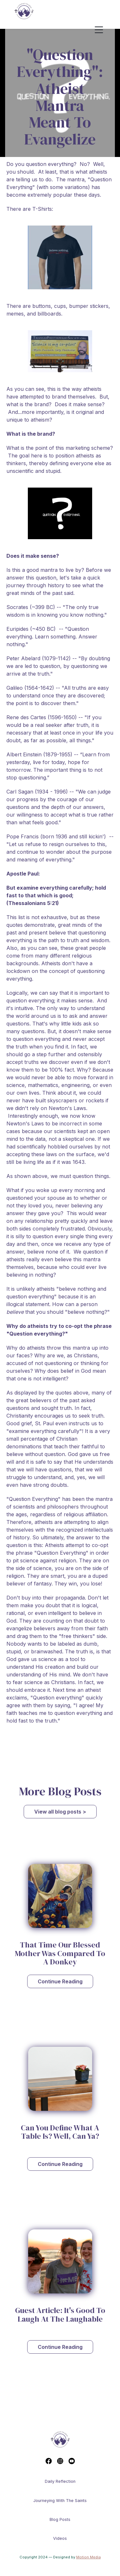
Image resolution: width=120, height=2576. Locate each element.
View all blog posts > (60, 1811)
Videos (60, 2538)
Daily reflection (60, 2481)
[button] (104, 30)
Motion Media (88, 2557)
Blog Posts (60, 2519)
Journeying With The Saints (60, 2500)
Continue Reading (60, 1981)
